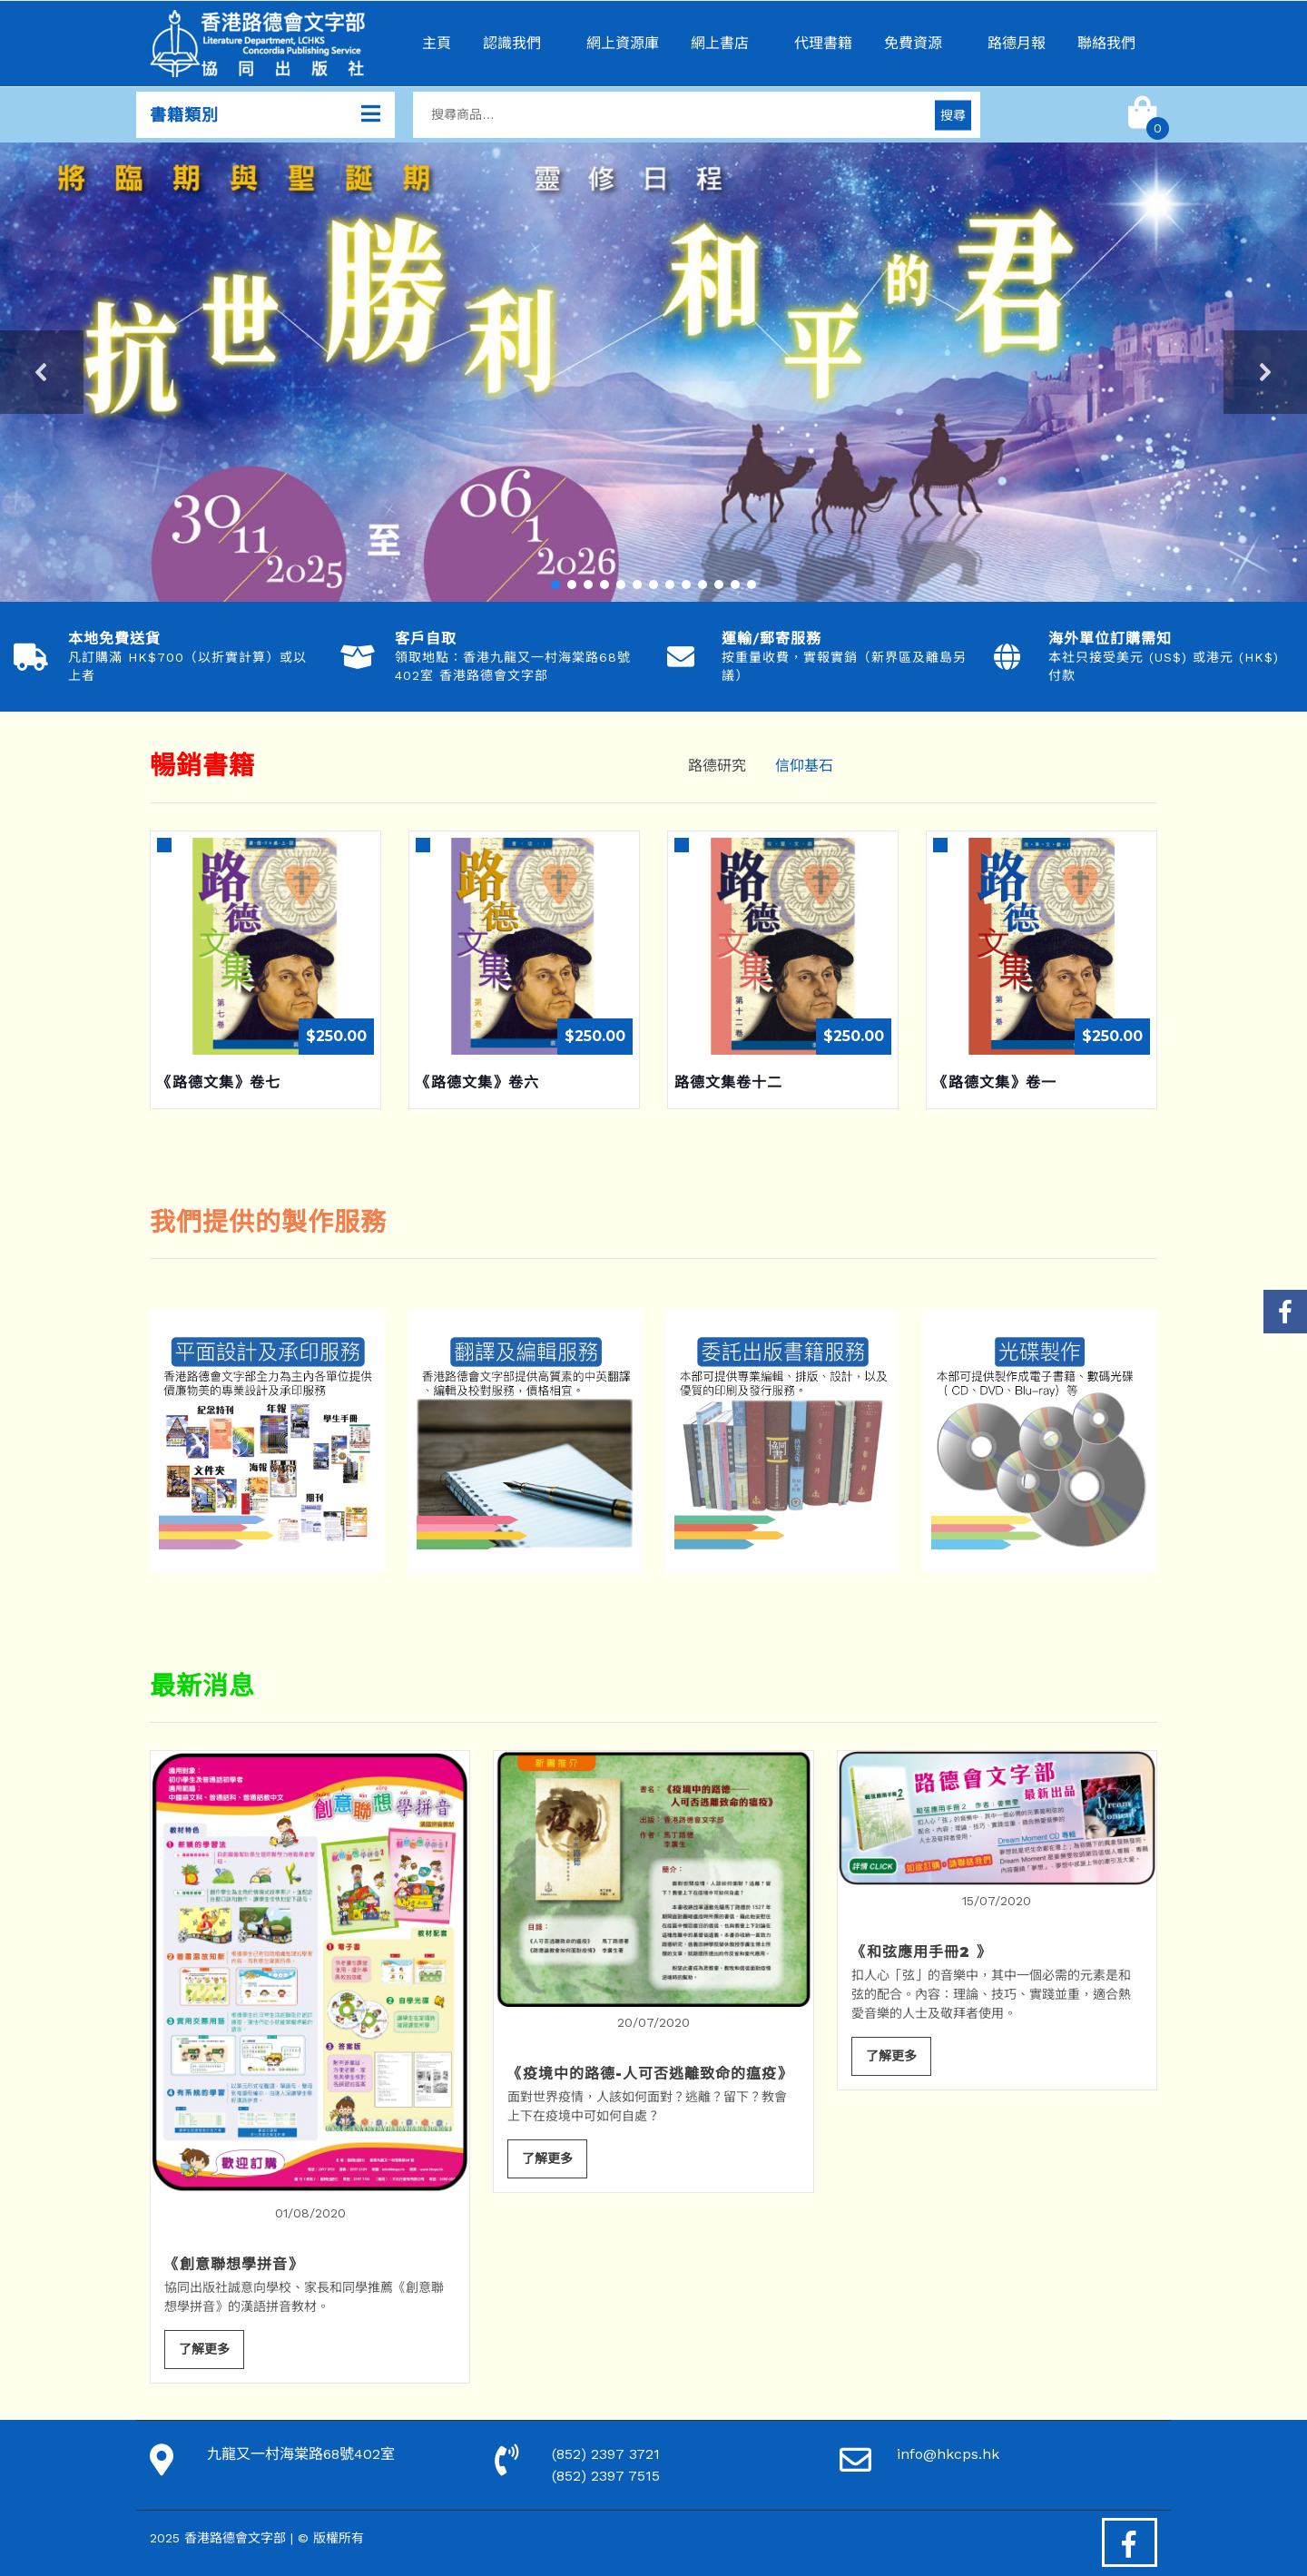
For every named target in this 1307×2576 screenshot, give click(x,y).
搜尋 (953, 114)
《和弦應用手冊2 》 (921, 1952)
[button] (653, 372)
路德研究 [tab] (717, 765)
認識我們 (512, 43)
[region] (653, 372)
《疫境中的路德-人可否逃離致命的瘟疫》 (649, 2073)
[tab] (862, 755)
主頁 (436, 43)
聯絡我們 (1106, 43)
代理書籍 (823, 43)
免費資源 (913, 43)
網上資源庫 (622, 43)
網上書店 (720, 43)
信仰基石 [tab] (804, 765)
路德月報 (1017, 43)
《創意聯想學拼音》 (233, 2264)
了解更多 (204, 2349)
